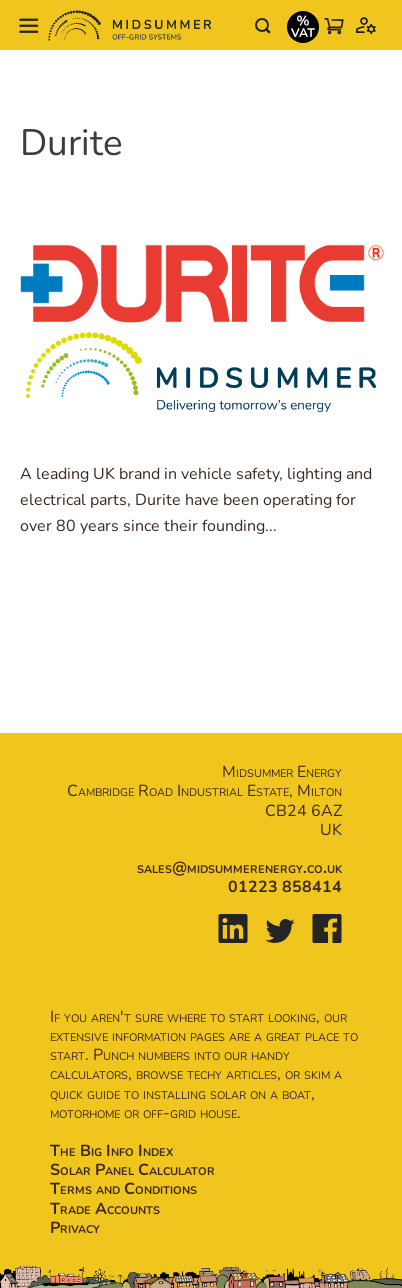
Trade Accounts (105, 1209)
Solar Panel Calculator (132, 1170)
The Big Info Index (111, 1151)
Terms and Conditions (123, 1189)
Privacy (75, 1228)
